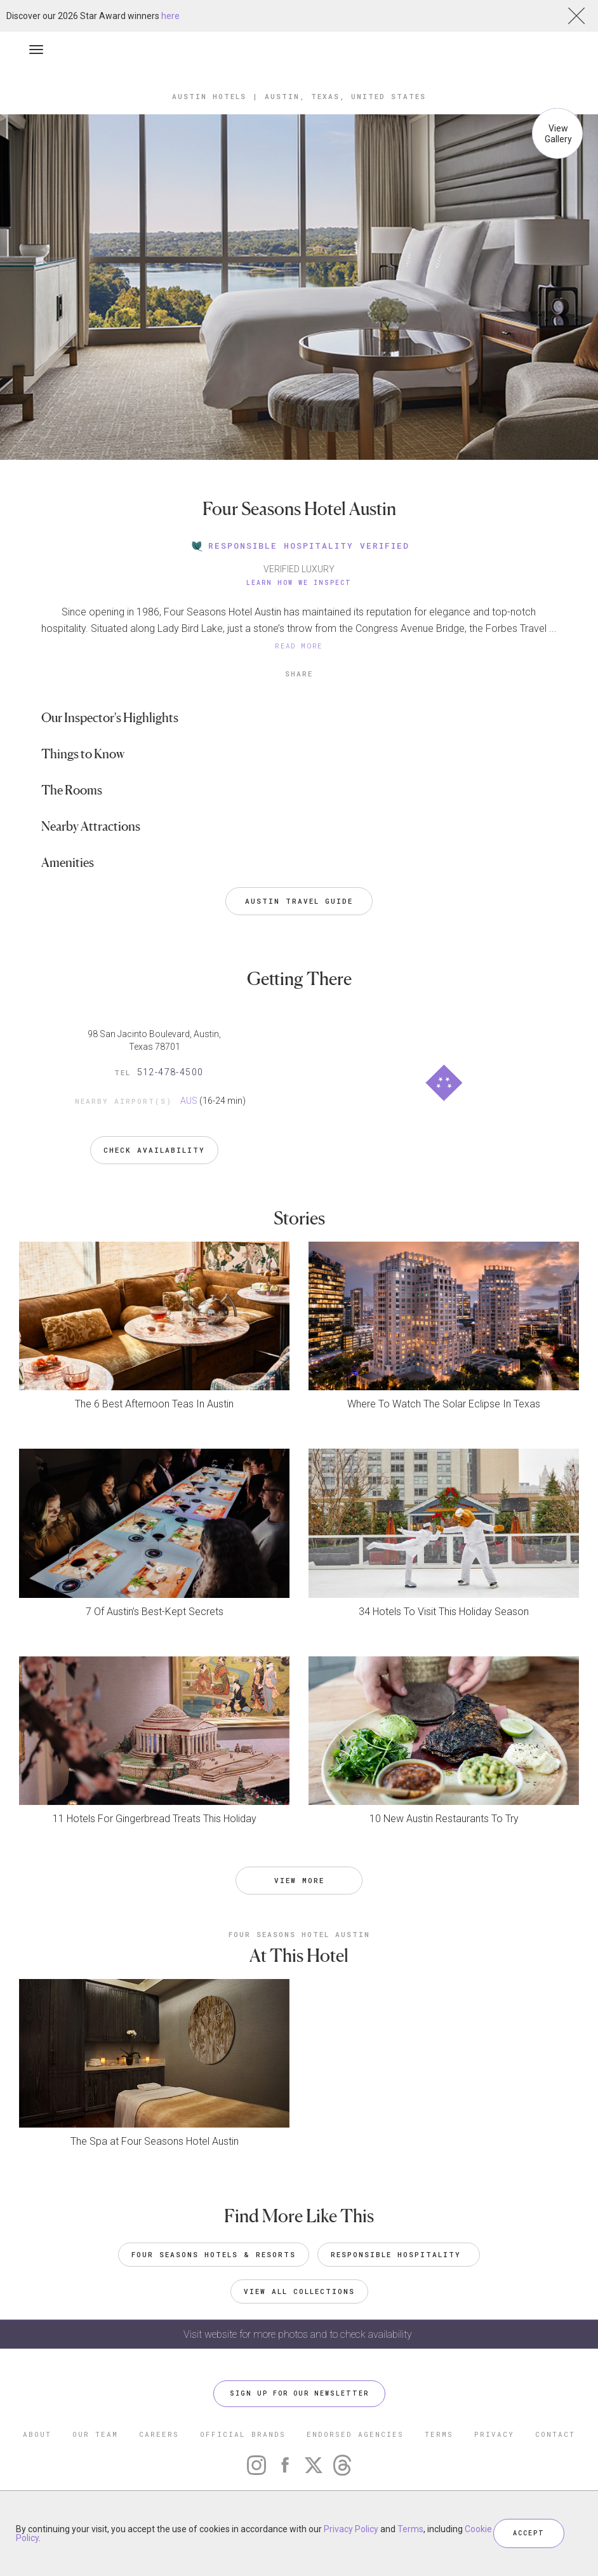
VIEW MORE (299, 1880)
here (170, 16)
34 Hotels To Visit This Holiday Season (444, 1612)
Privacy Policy (351, 2529)
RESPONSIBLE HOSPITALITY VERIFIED (299, 545)
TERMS (439, 2434)
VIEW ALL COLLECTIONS (299, 2291)
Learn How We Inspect (299, 583)
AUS (188, 1101)
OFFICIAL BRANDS (243, 2434)
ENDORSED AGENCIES (355, 2434)
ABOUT (37, 2434)
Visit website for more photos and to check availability (299, 2334)
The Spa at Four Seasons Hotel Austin (154, 2141)
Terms (410, 2529)
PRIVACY (494, 2434)
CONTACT (555, 2434)
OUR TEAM (95, 2434)
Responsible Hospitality (399, 2254)
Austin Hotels (209, 96)
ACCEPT (529, 2533)
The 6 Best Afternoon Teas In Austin (154, 1404)
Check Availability (154, 1150)
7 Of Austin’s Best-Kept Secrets (154, 1612)
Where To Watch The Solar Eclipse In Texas (443, 1404)
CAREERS (159, 2434)
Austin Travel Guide (299, 901)
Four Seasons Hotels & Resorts (213, 2254)
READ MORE (299, 645)
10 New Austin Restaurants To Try (444, 1819)
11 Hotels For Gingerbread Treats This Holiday (154, 1819)
